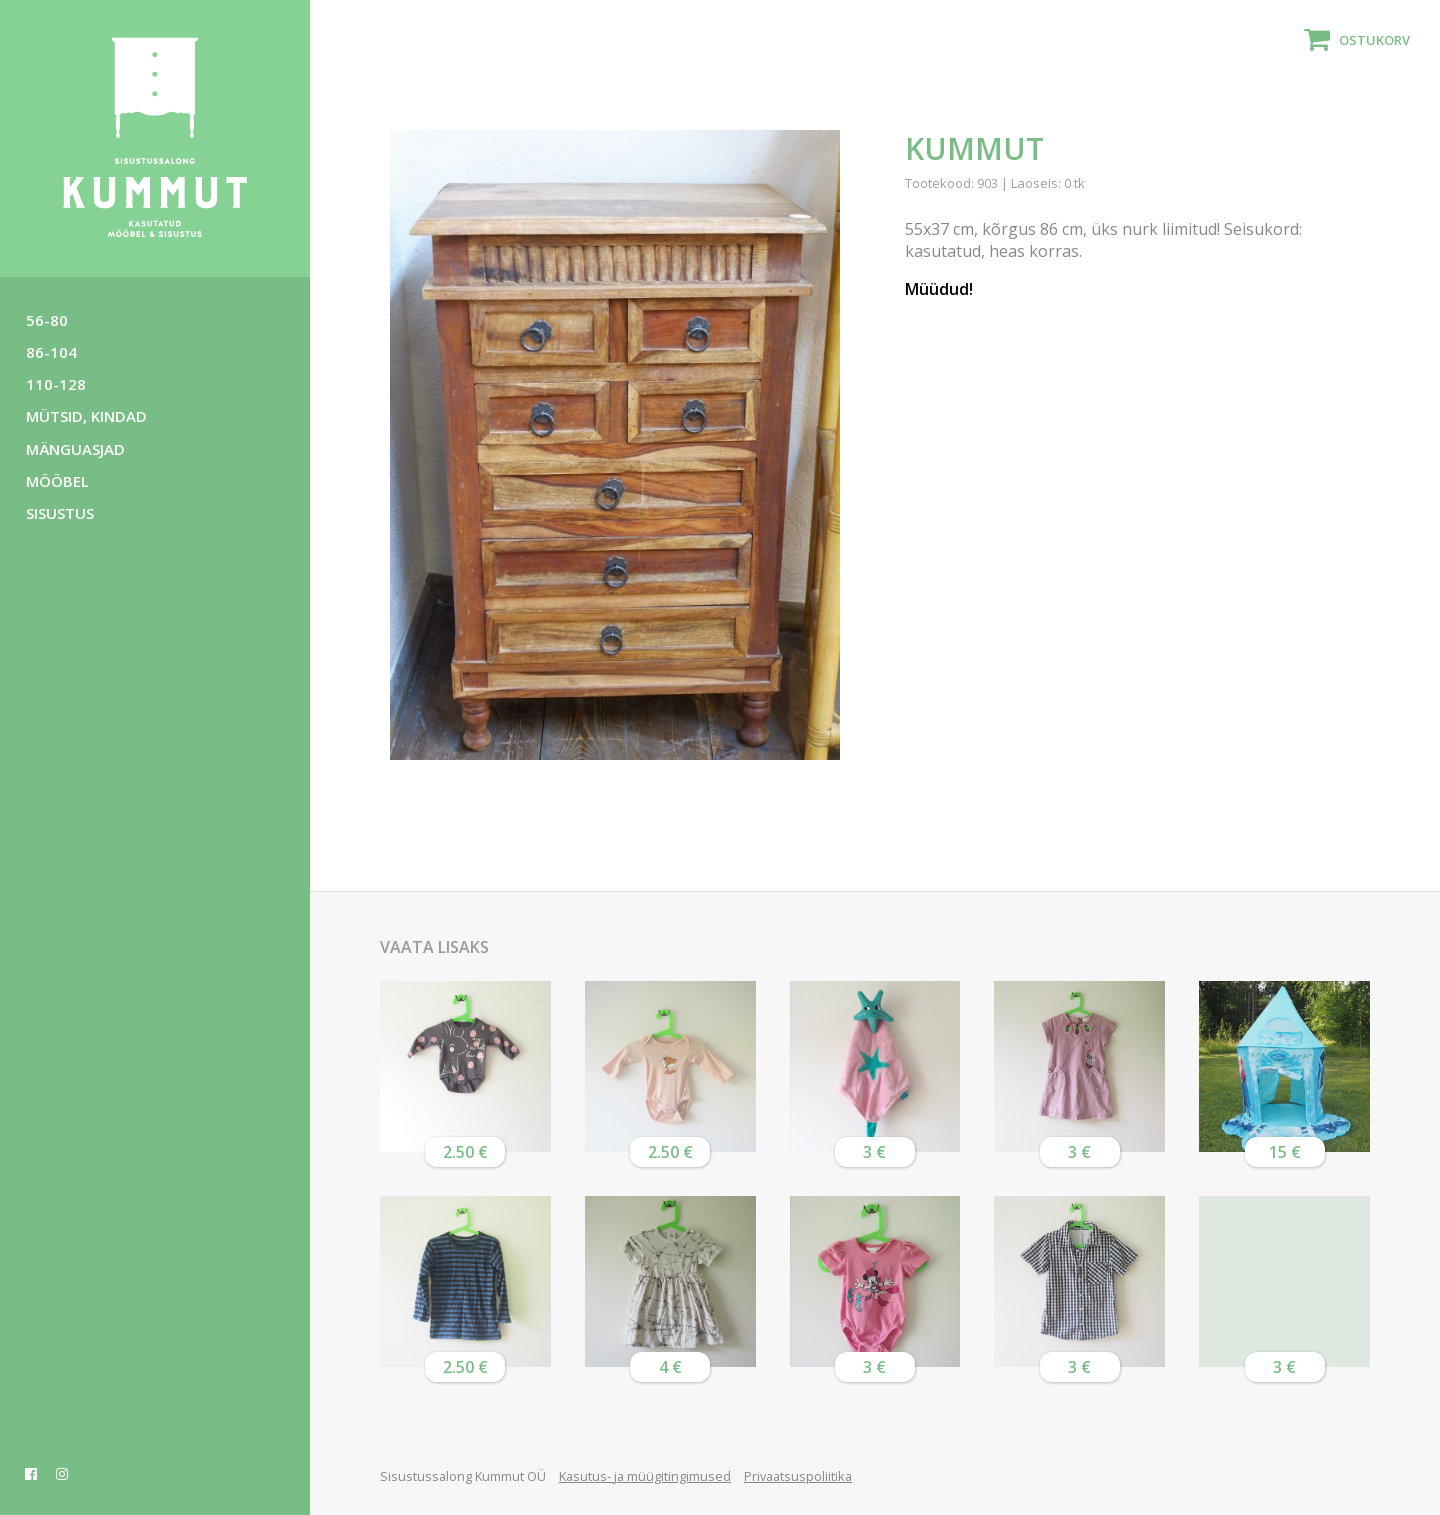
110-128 (56, 384)
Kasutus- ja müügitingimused (645, 1476)
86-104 (51, 352)
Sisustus (60, 513)
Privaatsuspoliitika (798, 1476)
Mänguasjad (75, 449)
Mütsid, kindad (86, 416)
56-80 (47, 320)
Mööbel (57, 481)
